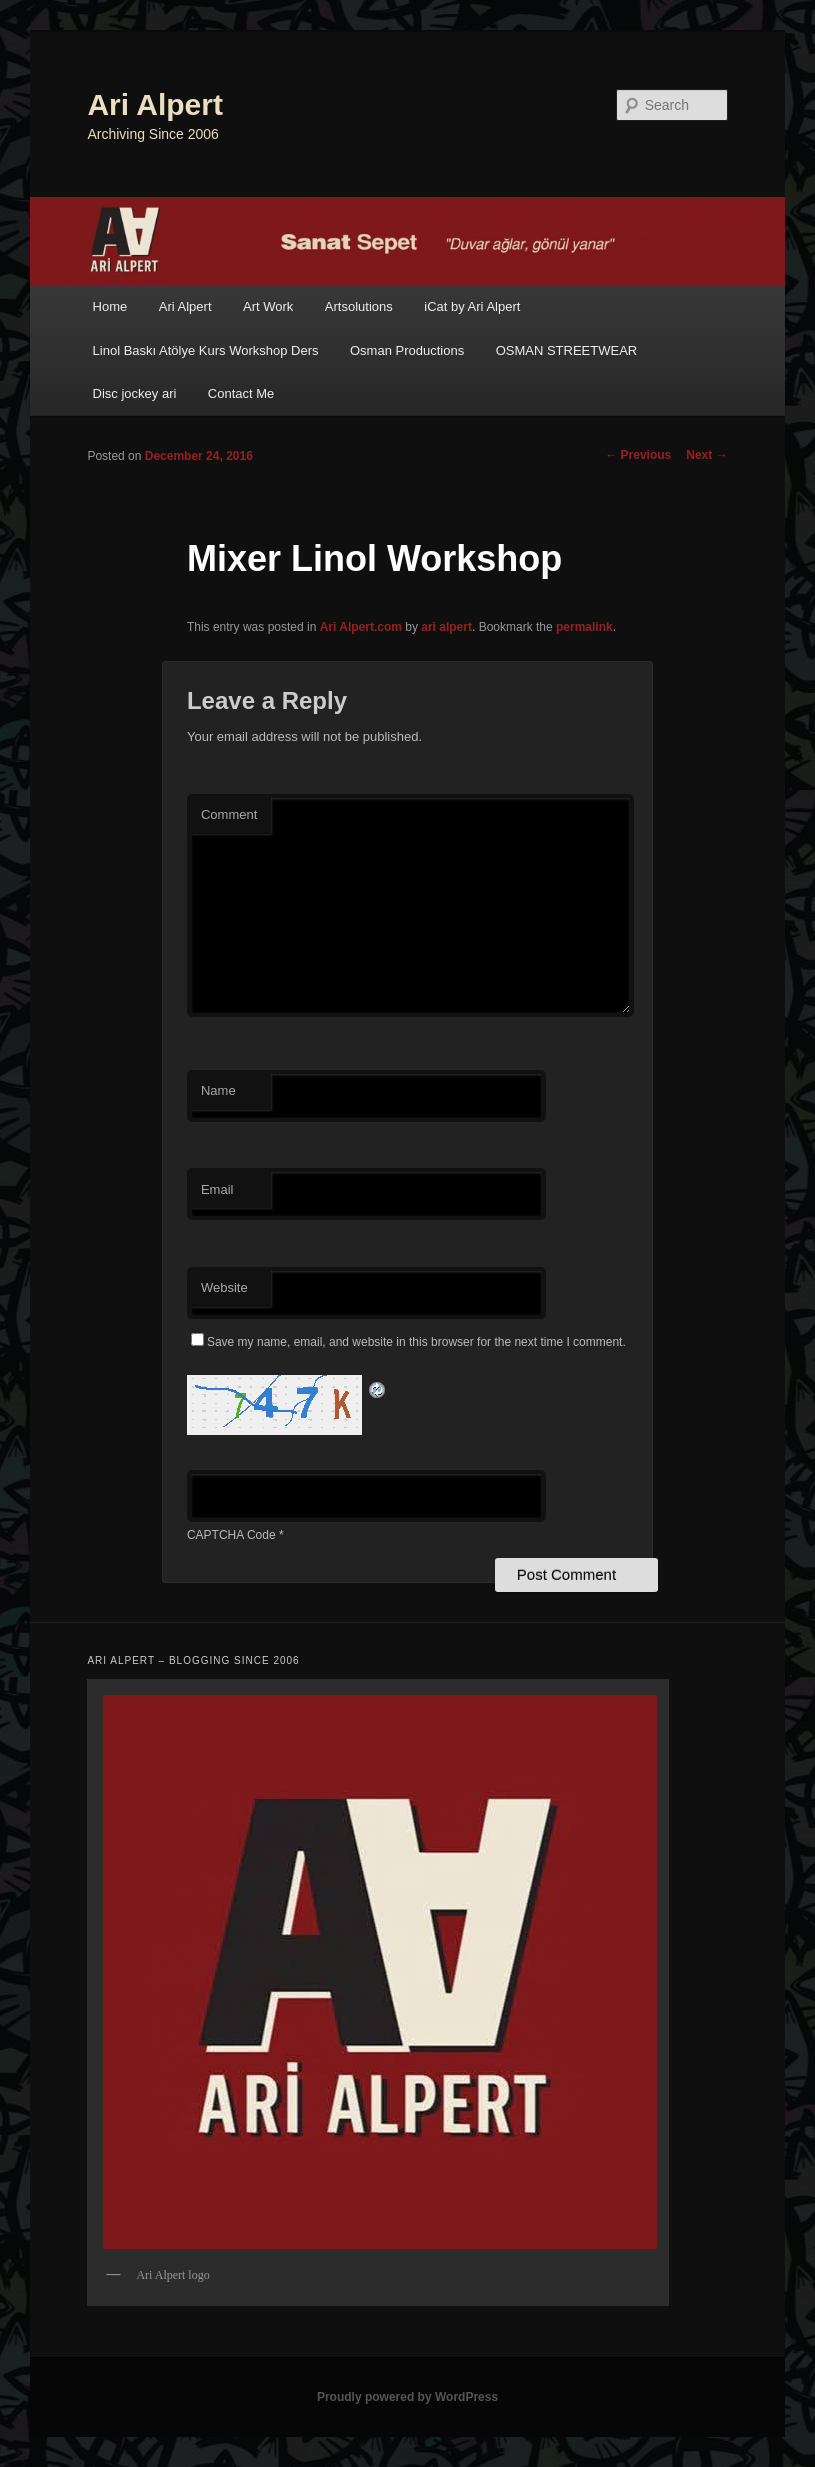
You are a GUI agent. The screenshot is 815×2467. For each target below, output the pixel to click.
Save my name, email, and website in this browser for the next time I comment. (416, 1342)
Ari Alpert (155, 104)
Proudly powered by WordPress (407, 2397)
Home (110, 306)
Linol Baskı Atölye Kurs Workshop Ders (206, 350)
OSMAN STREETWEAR (567, 350)
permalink (584, 627)
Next (706, 455)
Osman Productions (407, 350)
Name (218, 1090)
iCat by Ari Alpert (472, 306)
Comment (229, 814)
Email (217, 1189)
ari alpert (446, 627)
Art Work (268, 306)
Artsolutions (359, 306)
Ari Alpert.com (361, 627)
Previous (638, 455)
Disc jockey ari (135, 393)
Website (224, 1287)
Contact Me (241, 393)
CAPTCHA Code (231, 1535)
